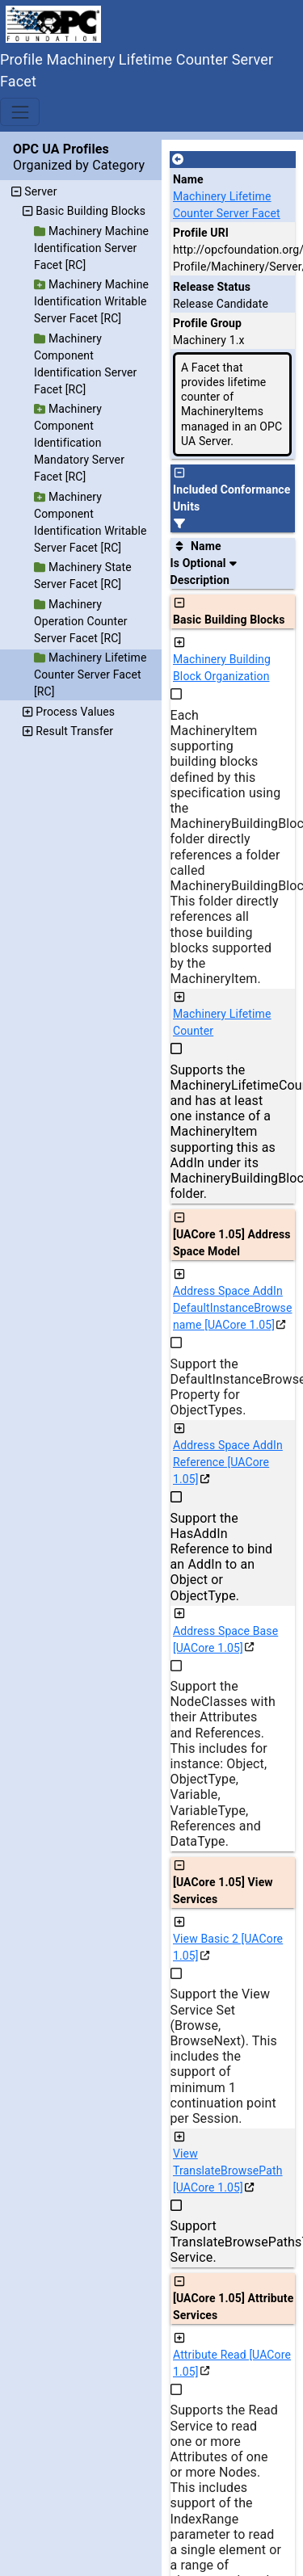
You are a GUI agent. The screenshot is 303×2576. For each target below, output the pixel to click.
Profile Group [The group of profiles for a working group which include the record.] (207, 323)
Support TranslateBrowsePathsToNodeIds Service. (227, 2241)
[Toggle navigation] (20, 112)
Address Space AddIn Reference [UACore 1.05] (228, 1462)
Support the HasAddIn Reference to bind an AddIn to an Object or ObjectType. (221, 1557)
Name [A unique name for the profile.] (188, 179)
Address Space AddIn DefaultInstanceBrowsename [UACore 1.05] (232, 1307)
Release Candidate (220, 303)
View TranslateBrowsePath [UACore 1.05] (228, 2170)
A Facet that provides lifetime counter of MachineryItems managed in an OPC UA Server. (231, 404)
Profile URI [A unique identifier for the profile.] (201, 232)
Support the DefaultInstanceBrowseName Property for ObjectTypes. (227, 1387)
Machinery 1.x (209, 340)
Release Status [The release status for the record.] (211, 286)
